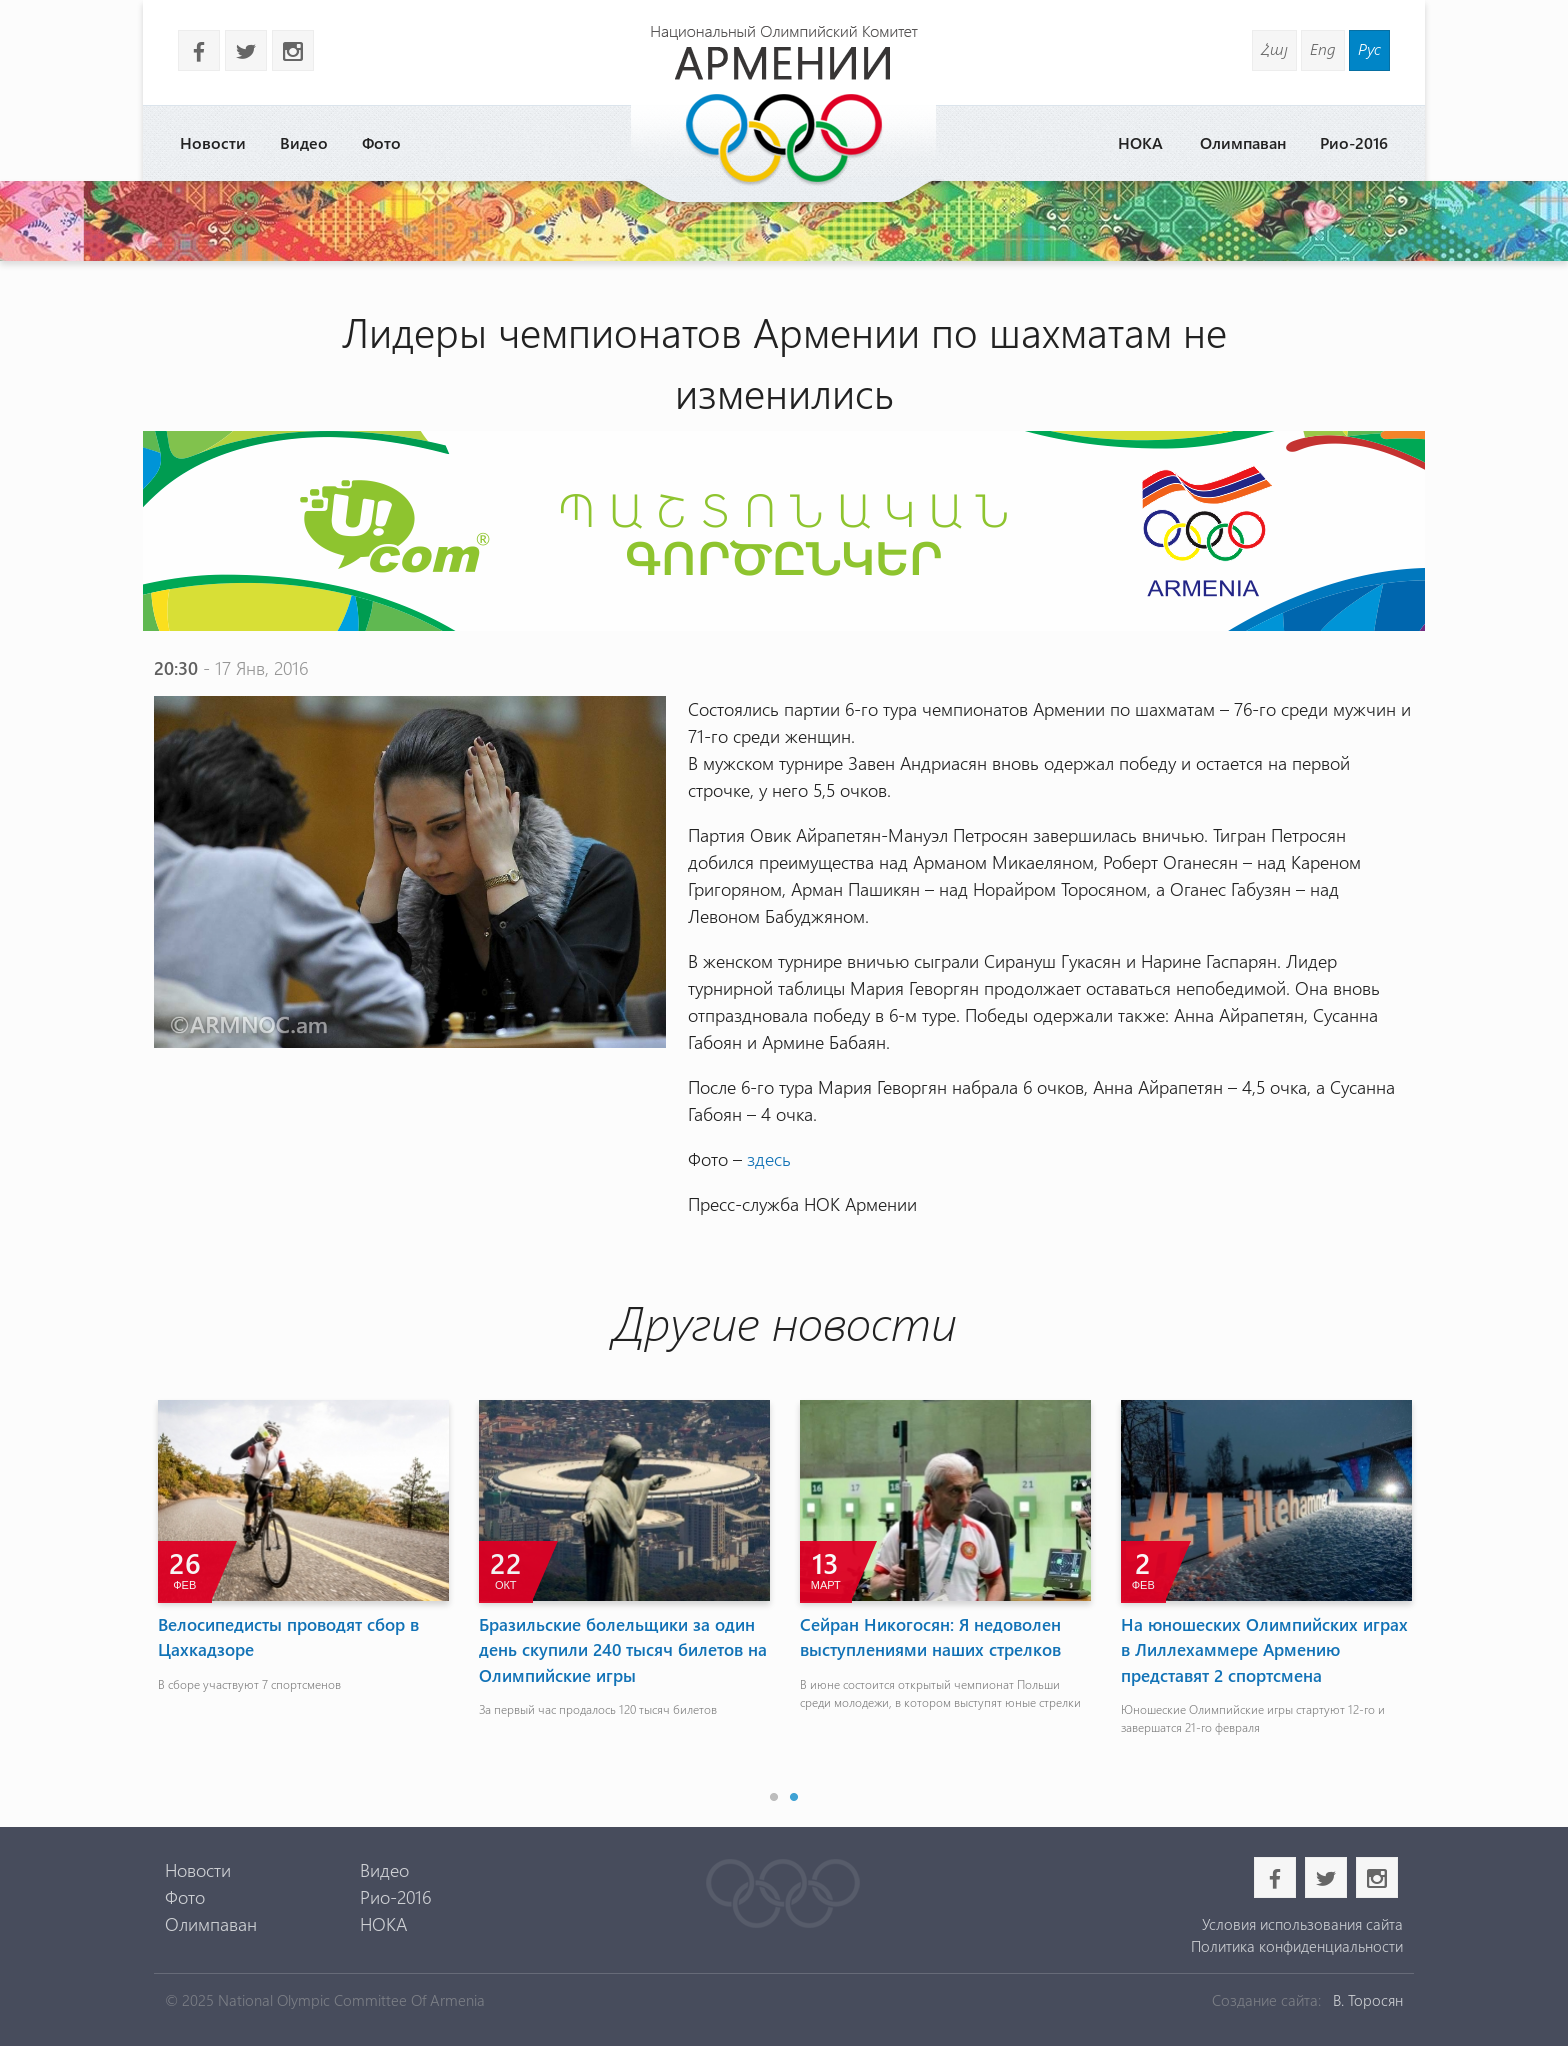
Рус (1369, 48)
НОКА (1140, 142)
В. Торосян (1368, 2000)
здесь (769, 1159)
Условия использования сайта (1302, 1924)
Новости (213, 142)
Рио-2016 (1354, 142)
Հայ (1274, 48)
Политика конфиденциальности (1297, 1946)
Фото (381, 142)
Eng (1323, 48)
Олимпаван (1243, 142)
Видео (304, 142)
